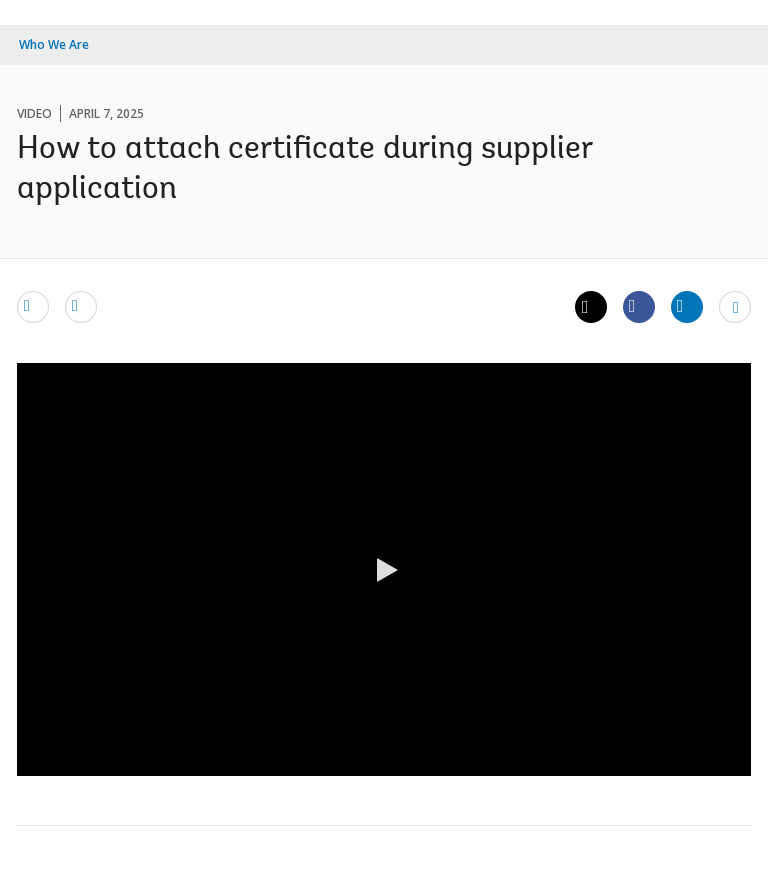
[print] (81, 306)
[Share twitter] (591, 307)
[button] (384, 570)
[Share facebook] (639, 306)
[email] (33, 306)
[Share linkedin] (687, 306)
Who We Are (54, 44)
